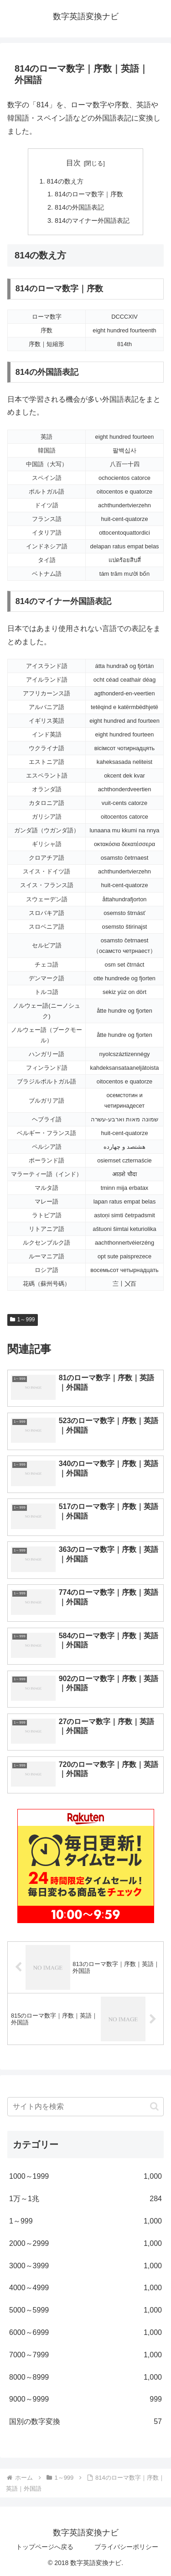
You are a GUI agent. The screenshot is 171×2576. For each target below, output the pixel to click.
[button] (154, 2106)
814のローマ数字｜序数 (89, 194)
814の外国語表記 (79, 207)
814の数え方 (65, 181)
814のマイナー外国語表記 (92, 220)
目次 (73, 163)
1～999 (22, 1319)
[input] (85, 2106)
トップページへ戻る (44, 2546)
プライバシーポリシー (126, 2546)
